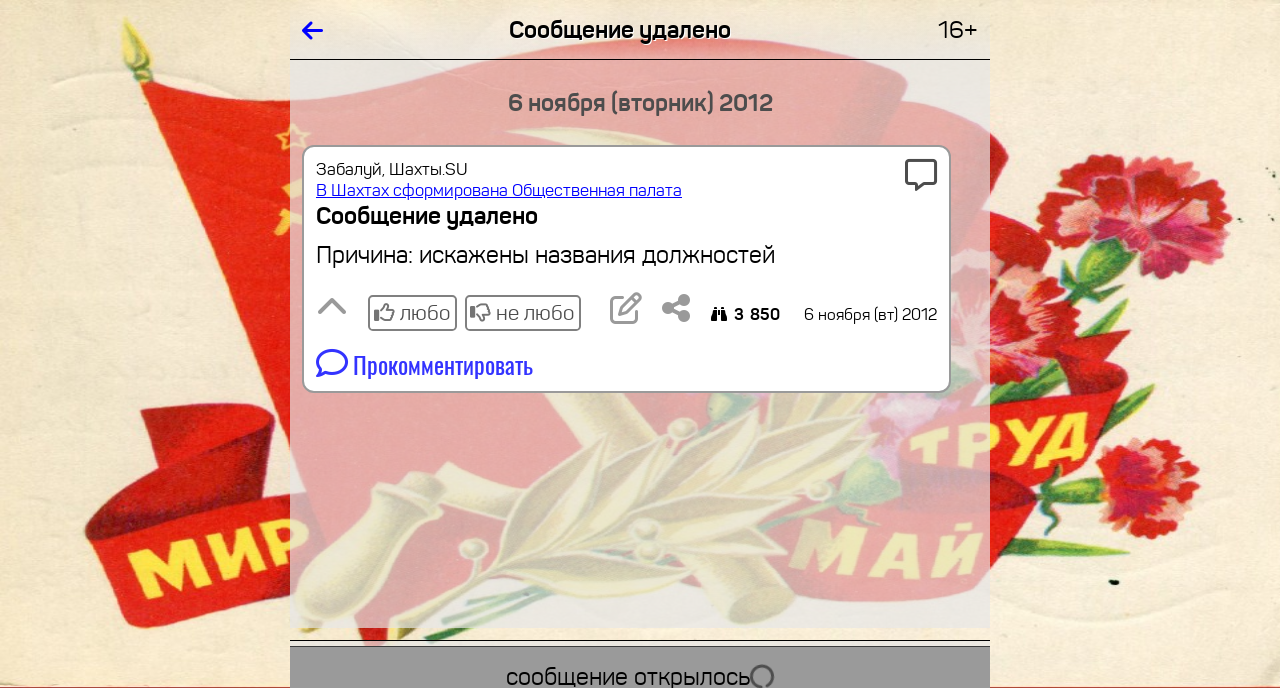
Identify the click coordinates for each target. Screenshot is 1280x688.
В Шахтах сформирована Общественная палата (499, 190)
